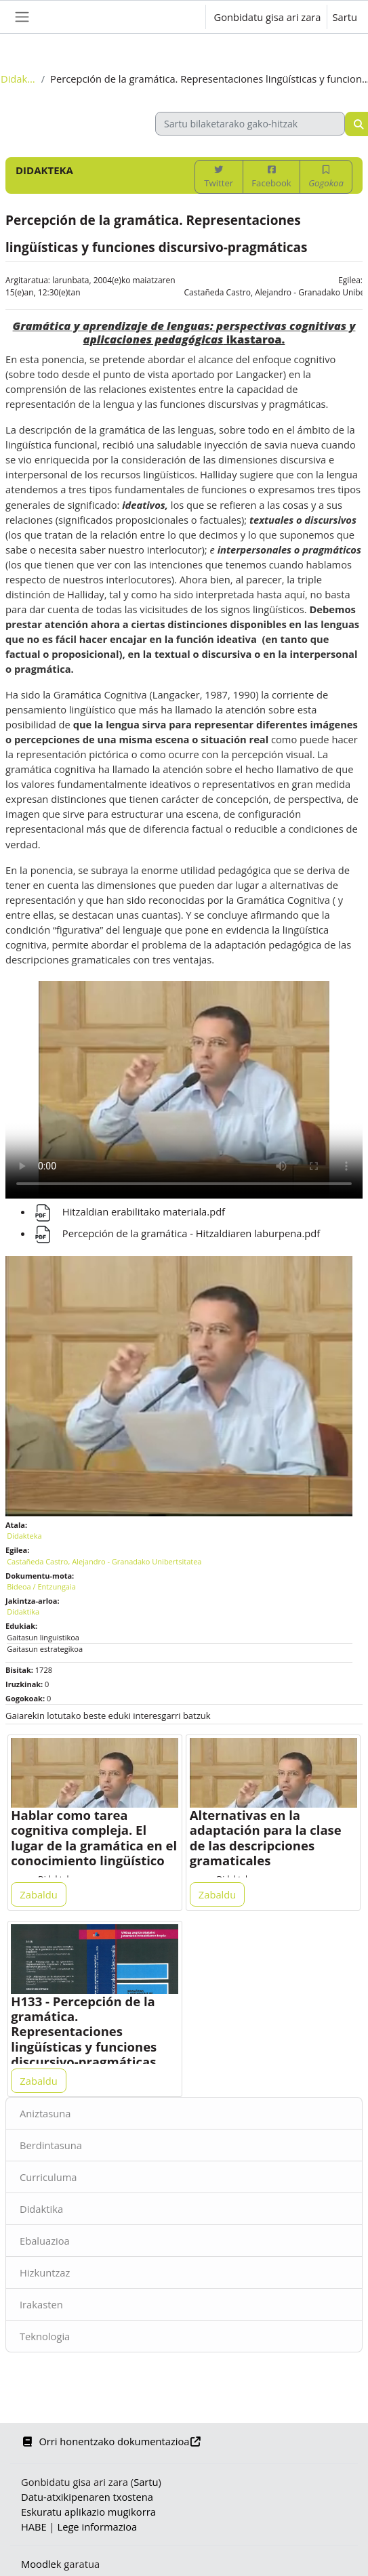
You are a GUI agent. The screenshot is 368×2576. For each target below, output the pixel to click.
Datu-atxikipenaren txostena (87, 2497)
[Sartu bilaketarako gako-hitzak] (250, 124)
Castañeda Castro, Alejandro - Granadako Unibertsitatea (104, 1561)
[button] (181, 17)
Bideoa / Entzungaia (41, 1586)
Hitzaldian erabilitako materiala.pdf (129, 1211)
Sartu (345, 17)
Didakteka (18, 78)
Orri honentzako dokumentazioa (111, 2441)
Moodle (38, 2564)
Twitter (218, 177)
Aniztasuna (45, 2113)
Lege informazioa (97, 2526)
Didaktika (41, 2209)
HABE (34, 2526)
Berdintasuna (51, 2145)
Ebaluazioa (45, 2240)
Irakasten (41, 2304)
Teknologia (45, 2336)
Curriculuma (48, 2177)
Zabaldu (38, 1894)
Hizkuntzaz (45, 2272)
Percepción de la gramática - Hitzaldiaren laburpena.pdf (176, 1233)
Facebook (271, 177)
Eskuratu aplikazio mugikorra (88, 2511)
